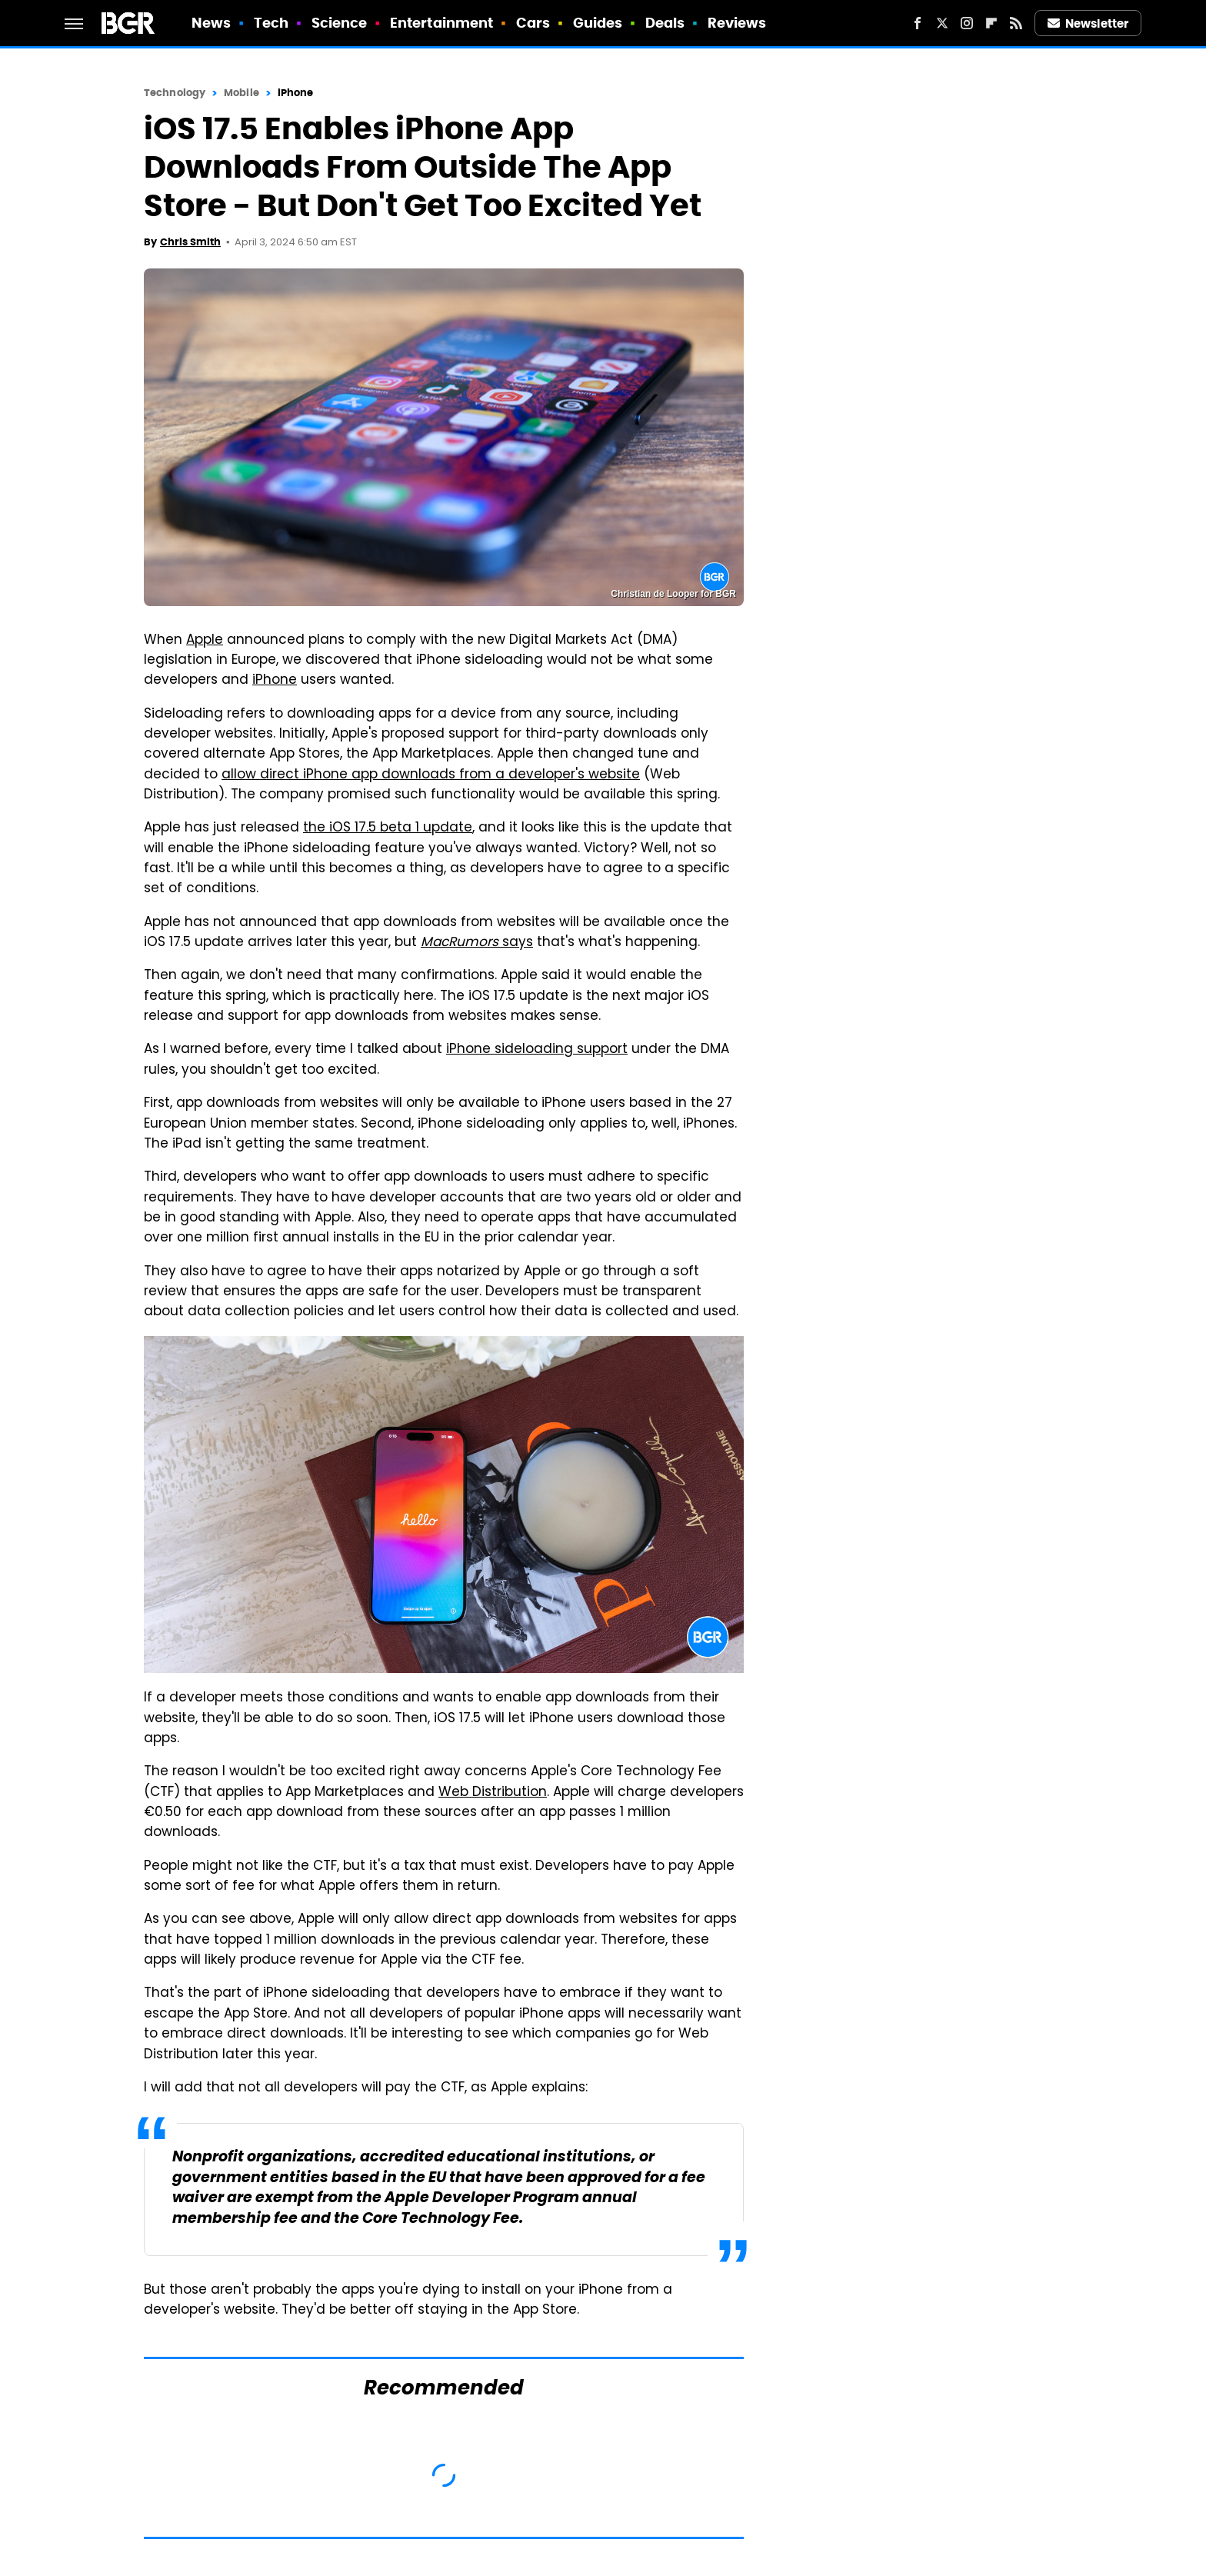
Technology (174, 92)
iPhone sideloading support (537, 1050)
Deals (665, 23)
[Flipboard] (991, 23)
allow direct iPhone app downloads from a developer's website (431, 775)
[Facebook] (917, 23)
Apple (204, 640)
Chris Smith (190, 241)
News (211, 23)
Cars (533, 23)
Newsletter (1088, 23)
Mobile (241, 92)
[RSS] (1016, 23)
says (477, 943)
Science (339, 23)
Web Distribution (492, 1793)
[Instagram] (967, 23)
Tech (271, 23)
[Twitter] (942, 23)
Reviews (737, 23)
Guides (598, 23)
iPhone (296, 92)
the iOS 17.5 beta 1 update (387, 828)
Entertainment (441, 23)
